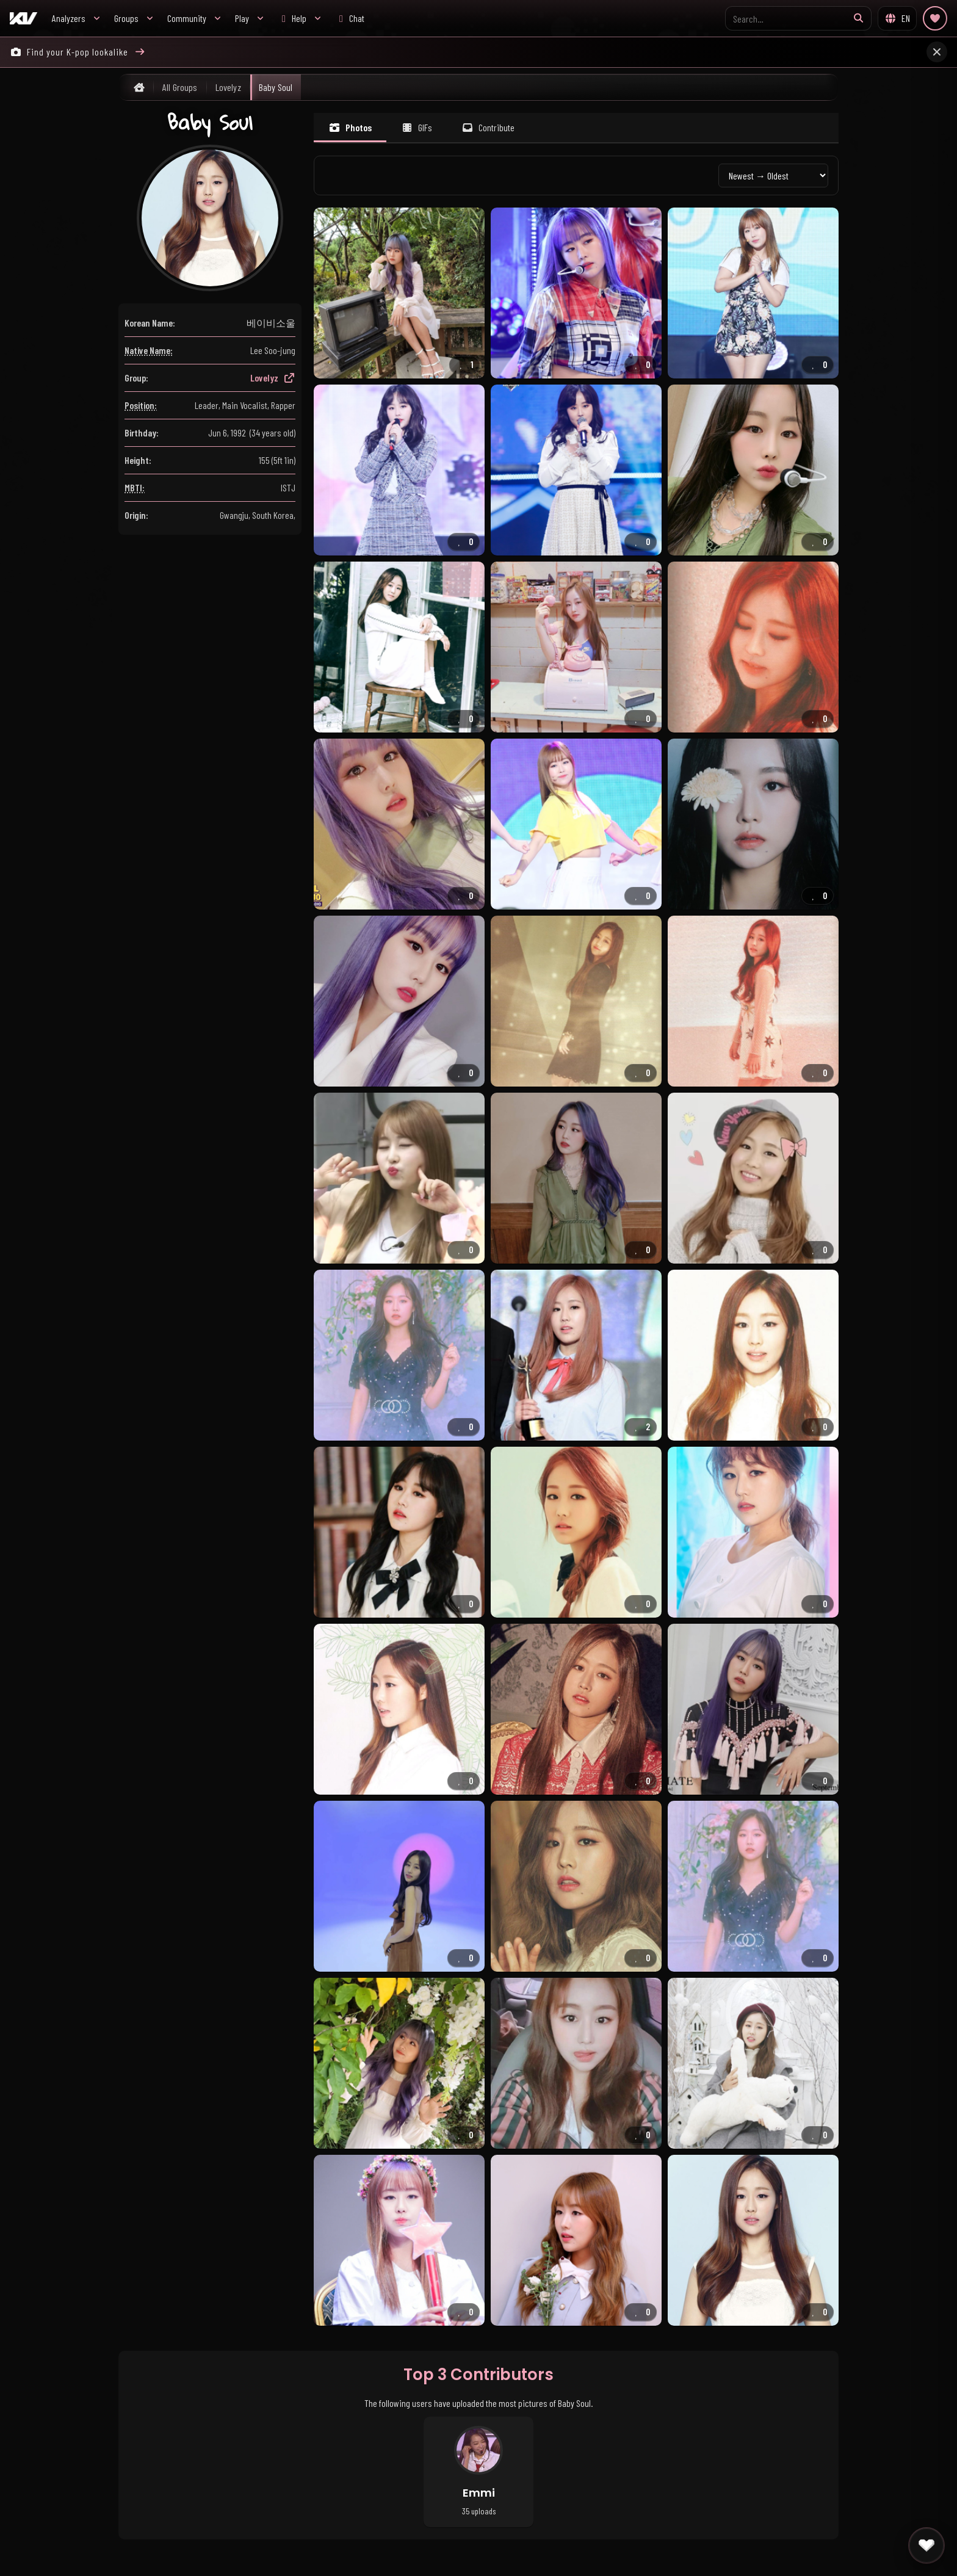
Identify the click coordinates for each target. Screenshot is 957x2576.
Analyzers (68, 18)
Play (242, 18)
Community (186, 18)
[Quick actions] (926, 2545)
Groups (126, 18)
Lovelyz (272, 377)
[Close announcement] (936, 52)
